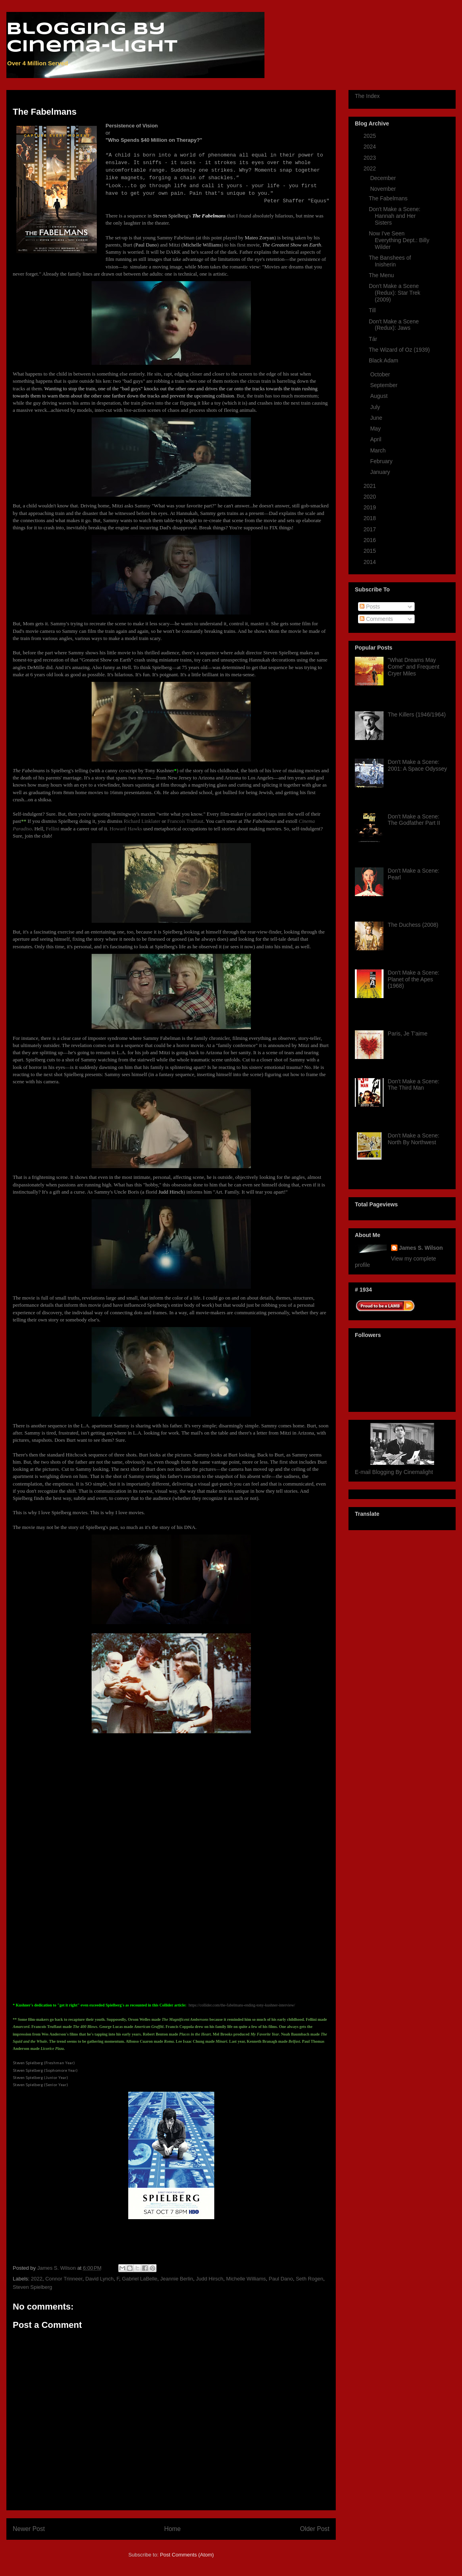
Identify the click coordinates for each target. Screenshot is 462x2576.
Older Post (314, 2528)
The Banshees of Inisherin (390, 261)
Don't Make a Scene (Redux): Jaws (394, 324)
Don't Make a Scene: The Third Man (414, 1084)
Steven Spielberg (32, 2287)
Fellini (52, 829)
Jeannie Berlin (176, 2279)
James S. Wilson (421, 1248)
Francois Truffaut (185, 821)
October (381, 374)
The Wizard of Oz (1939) (399, 349)
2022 (37, 2279)
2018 (371, 518)
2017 (371, 529)
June (377, 418)
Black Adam (383, 360)
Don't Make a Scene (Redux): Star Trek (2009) (394, 293)
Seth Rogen (309, 2279)
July (376, 407)
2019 (371, 507)
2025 (371, 136)
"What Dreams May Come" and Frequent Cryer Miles (414, 667)
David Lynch (99, 2279)
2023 (371, 158)
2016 (371, 540)
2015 (371, 551)
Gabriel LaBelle (139, 2279)
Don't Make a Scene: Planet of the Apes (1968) (414, 979)
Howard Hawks (126, 829)
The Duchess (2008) (413, 925)
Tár (373, 339)
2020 (371, 496)
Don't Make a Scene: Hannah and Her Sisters (395, 216)
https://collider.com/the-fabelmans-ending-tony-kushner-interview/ (242, 2005)
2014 (371, 562)
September (384, 385)
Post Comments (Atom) (187, 2555)
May (376, 428)
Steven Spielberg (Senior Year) (40, 2085)
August (379, 396)
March (378, 450)
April (376, 439)
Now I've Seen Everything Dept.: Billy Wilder (399, 240)
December (383, 178)
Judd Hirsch (209, 2279)
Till (372, 310)
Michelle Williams (246, 2279)
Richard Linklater (142, 821)
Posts (370, 606)
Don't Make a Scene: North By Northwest (414, 1138)
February (382, 461)
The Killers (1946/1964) (417, 714)
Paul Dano (281, 2279)
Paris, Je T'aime (408, 1033)
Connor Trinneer (63, 2279)
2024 (371, 146)
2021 (371, 486)
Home (172, 2528)
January (381, 472)
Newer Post (29, 2528)
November (383, 189)
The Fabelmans (388, 198)
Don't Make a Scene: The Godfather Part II (414, 819)
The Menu (381, 275)
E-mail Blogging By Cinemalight (394, 1472)
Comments (376, 619)
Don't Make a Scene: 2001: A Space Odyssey (417, 765)
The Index (367, 96)
